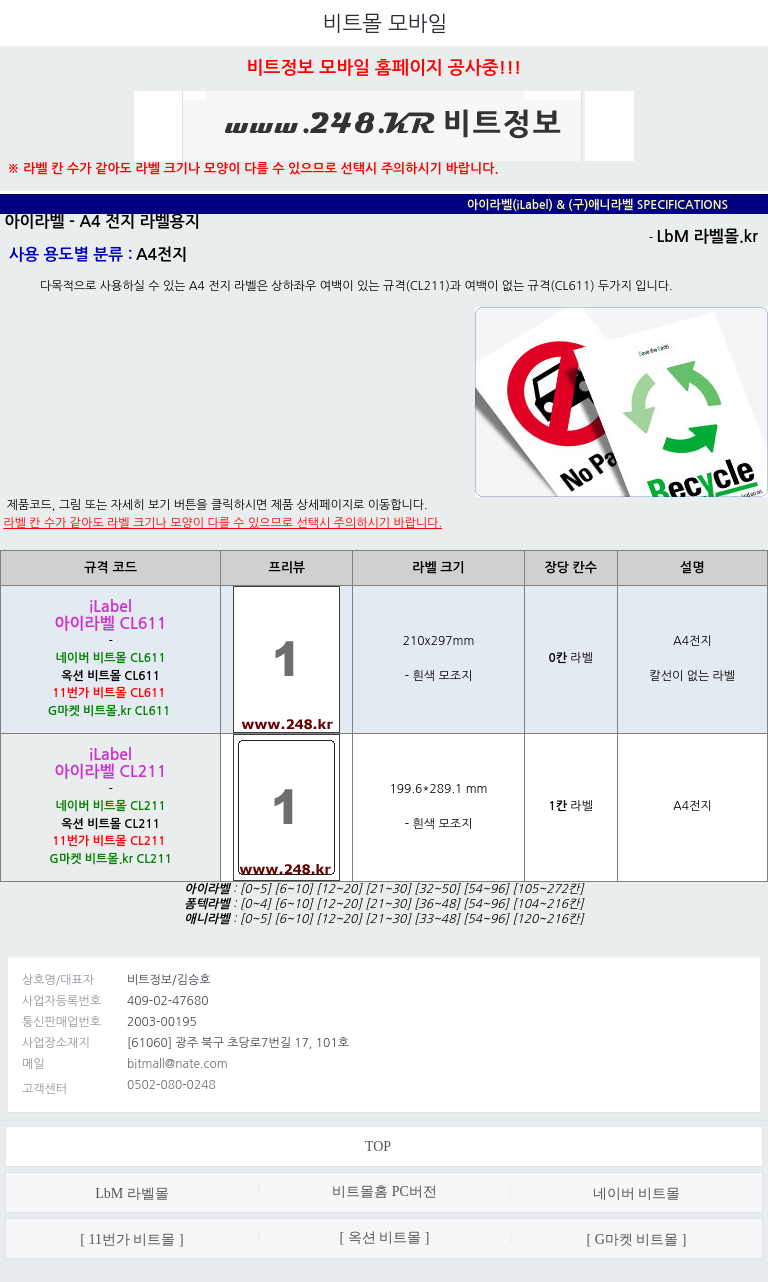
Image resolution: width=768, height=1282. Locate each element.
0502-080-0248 (171, 1085)
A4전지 (161, 254)
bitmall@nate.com (177, 1064)
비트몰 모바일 (385, 23)
